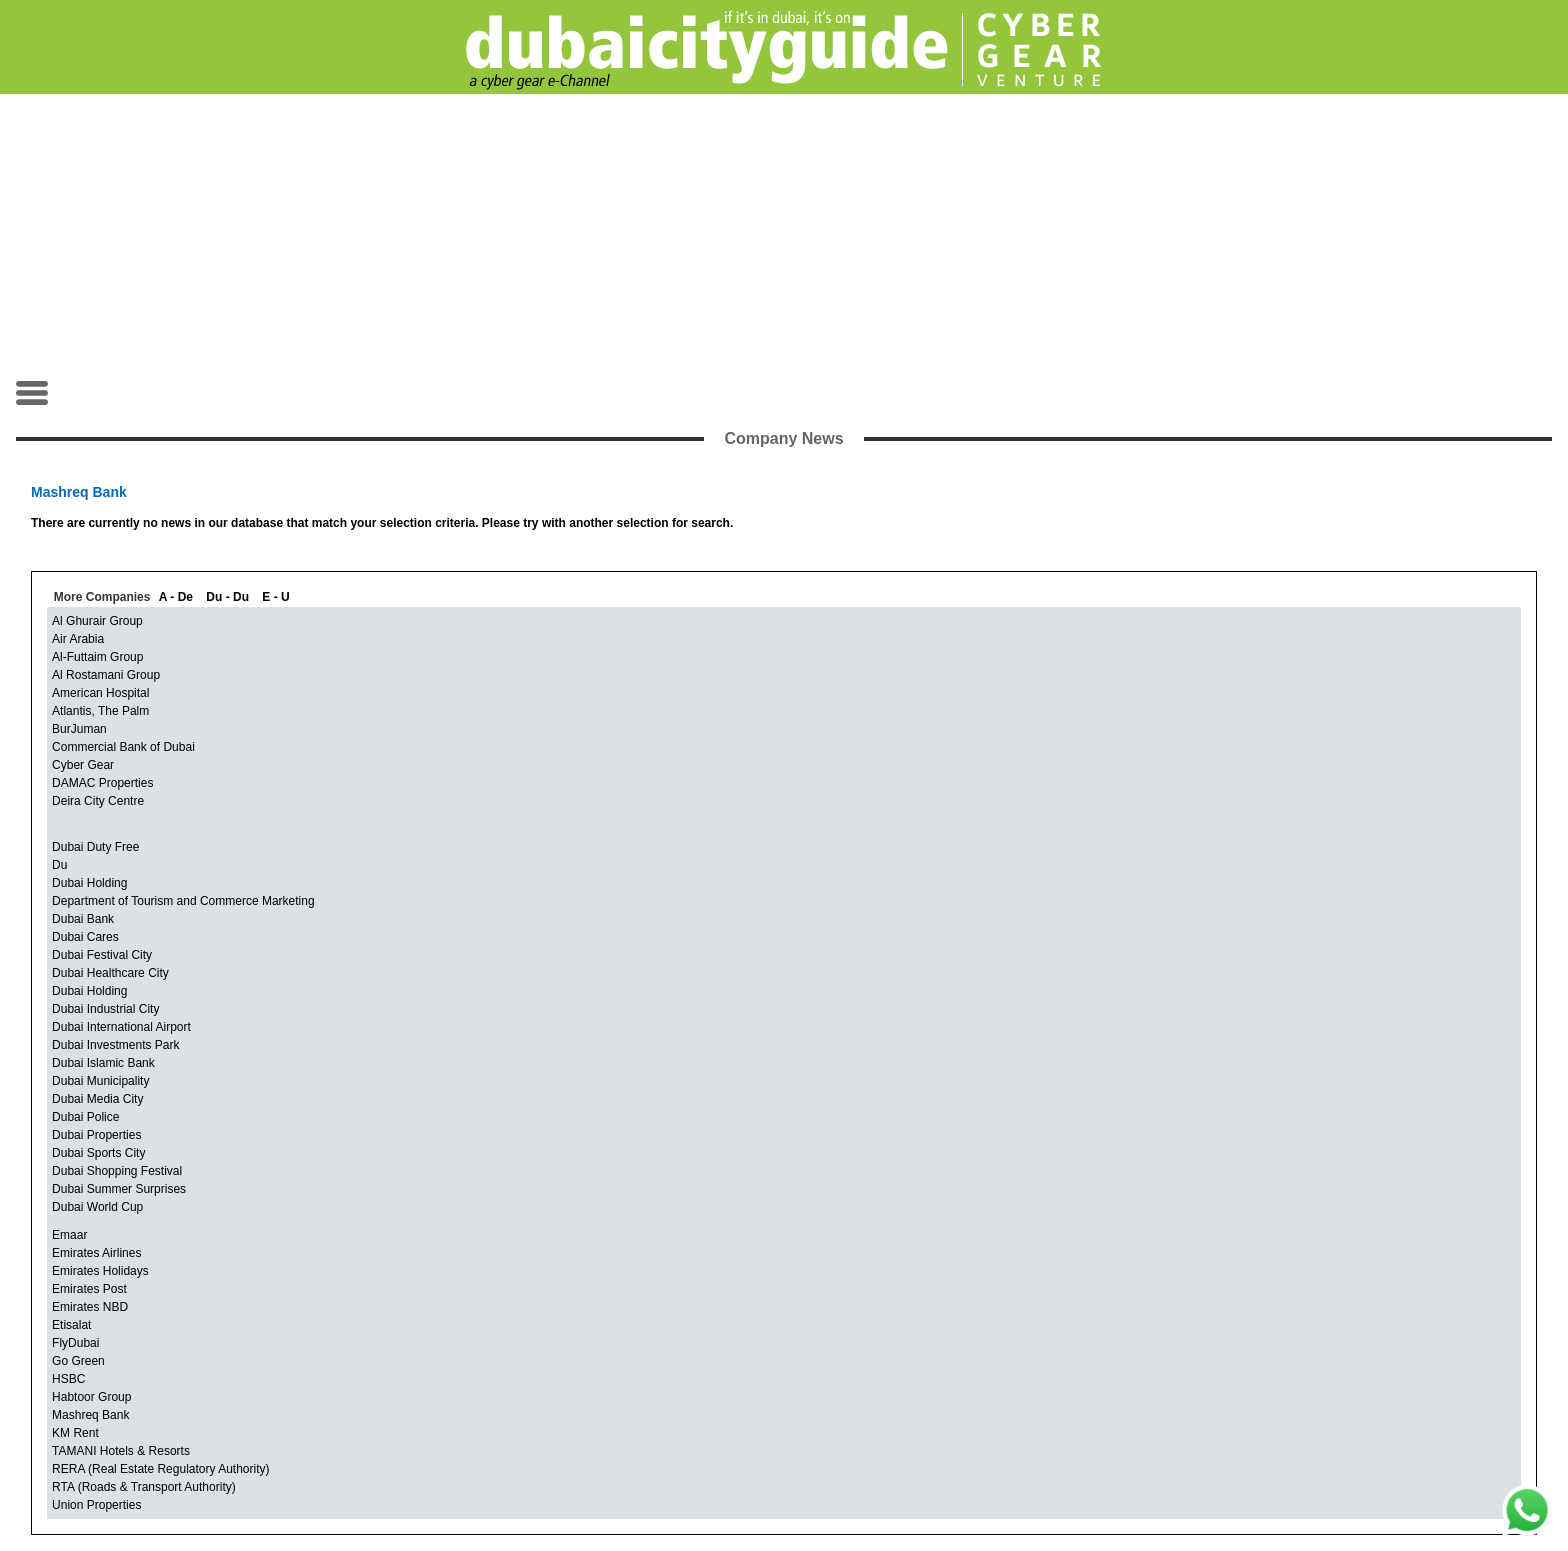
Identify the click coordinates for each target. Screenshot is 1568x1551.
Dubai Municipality (100, 1081)
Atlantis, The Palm (100, 711)
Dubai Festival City (102, 955)
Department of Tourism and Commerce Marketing (183, 901)
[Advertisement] (784, 236)
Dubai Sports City (98, 1153)
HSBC (68, 1379)
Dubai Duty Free (95, 847)
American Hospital (100, 693)
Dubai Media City (97, 1099)
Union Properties (96, 1505)
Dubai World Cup (97, 1207)
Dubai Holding (89, 883)
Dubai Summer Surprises (119, 1189)
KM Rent (75, 1433)
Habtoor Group (91, 1397)
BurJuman (79, 729)
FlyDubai (75, 1343)
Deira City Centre (98, 801)
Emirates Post (89, 1289)
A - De (176, 597)
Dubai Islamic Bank (103, 1063)
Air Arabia (78, 639)
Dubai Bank (83, 919)
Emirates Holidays (100, 1271)
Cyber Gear (83, 765)
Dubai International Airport (121, 1027)
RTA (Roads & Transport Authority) (144, 1487)
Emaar (69, 1235)
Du (59, 865)
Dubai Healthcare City (110, 973)
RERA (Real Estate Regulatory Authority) (160, 1469)
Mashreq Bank (90, 1415)
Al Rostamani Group (106, 675)
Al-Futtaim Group (97, 657)
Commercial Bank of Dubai (123, 747)
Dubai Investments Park (115, 1045)
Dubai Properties (96, 1135)
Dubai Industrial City (105, 1009)
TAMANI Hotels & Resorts (121, 1451)
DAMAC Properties (102, 783)
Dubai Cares (85, 937)
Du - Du (227, 597)
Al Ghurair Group (97, 621)
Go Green (78, 1361)
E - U (275, 597)
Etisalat (71, 1325)
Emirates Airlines (96, 1253)
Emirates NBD (90, 1307)
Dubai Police (85, 1117)
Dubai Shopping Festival (117, 1171)
